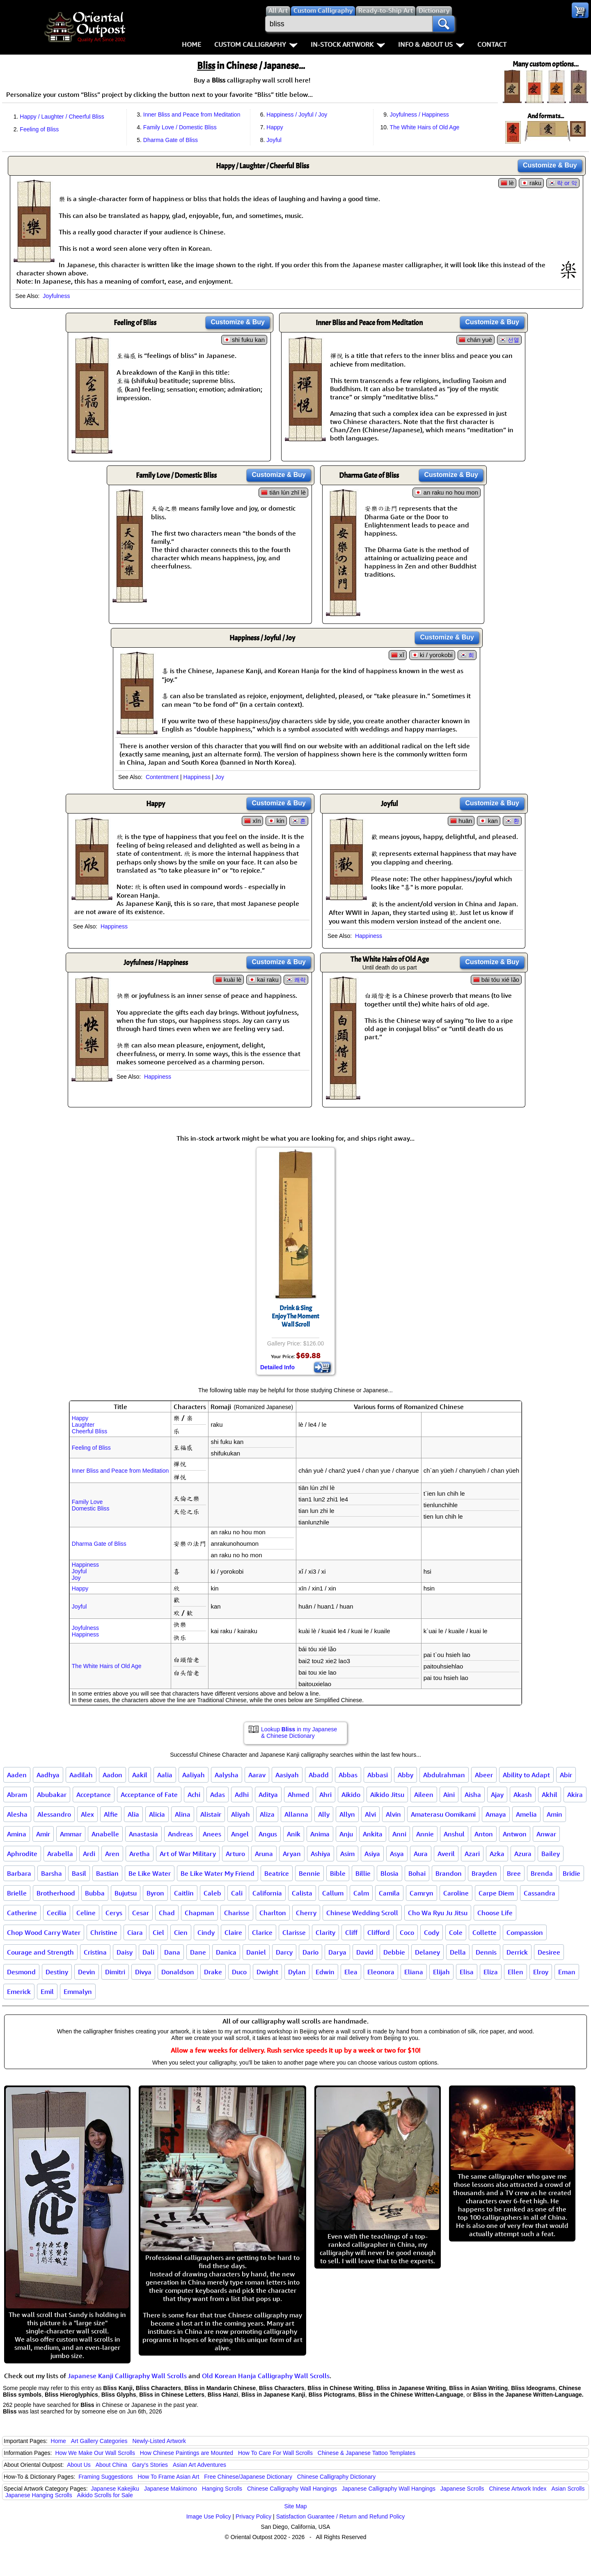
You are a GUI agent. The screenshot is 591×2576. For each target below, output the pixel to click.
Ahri (325, 1794)
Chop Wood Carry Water (43, 1932)
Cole (456, 1932)
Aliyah (240, 1814)
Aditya (268, 1794)
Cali (237, 1893)
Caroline (456, 1893)
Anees (212, 1834)
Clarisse (294, 1932)
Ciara (135, 1932)
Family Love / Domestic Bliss (180, 127)
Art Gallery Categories (99, 2441)
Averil (446, 1853)
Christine (103, 1932)
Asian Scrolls (567, 2488)
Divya (143, 1972)
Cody (431, 1932)
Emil (47, 1991)
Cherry (306, 1913)
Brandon (448, 1873)
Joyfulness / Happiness (419, 114)
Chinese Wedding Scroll (362, 1913)
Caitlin (184, 1893)
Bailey (550, 1853)
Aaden (17, 1775)
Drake (213, 1972)
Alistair (210, 1814)
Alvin (393, 1814)
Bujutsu (126, 1893)
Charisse (237, 1913)
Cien (181, 1932)
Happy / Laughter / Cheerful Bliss (62, 116)
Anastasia (143, 1834)
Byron (155, 1893)
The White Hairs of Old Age (425, 127)
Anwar (546, 1834)
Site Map (295, 2506)
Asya (397, 1853)
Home (191, 44)
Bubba (95, 1893)
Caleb (212, 1893)
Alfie (111, 1814)
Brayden (484, 1873)
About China (111, 2464)
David (364, 1952)
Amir (43, 1834)
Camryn (421, 1893)
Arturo (235, 1853)
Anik (293, 1834)
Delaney (427, 1952)
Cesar (140, 1913)
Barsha (51, 1873)
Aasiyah (287, 1775)
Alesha (17, 1814)
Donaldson (177, 1972)
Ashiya (320, 1853)
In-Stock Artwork (348, 44)
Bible (338, 1873)
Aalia (164, 1775)
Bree (514, 1873)
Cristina (95, 1952)
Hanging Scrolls (222, 2488)
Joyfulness (56, 296)
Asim (347, 1853)
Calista (302, 1893)
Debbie (394, 1952)
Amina (16, 1834)
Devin (86, 1972)
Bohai (417, 1873)
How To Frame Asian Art (168, 2476)
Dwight (267, 1972)
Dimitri (115, 1972)
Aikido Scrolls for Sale (105, 2495)
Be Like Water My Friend (217, 1873)
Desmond (21, 1972)
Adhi (242, 1794)
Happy (274, 127)
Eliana (413, 1972)
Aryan (292, 1853)
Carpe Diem (496, 1893)
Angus (268, 1834)
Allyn (347, 1814)
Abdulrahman (444, 1775)
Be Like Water (149, 1873)
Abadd (319, 1775)
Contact (491, 44)
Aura (421, 1853)
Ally (324, 1814)
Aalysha (226, 1775)
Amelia (526, 1814)
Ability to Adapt (526, 1775)
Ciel (158, 1932)
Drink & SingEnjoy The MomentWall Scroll (295, 1316)
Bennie (309, 1873)
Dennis (486, 1952)
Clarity (325, 1932)
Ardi (89, 1853)
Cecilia (56, 1913)
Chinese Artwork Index (518, 2488)
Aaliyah (193, 1775)
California (267, 1893)
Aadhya (48, 1775)
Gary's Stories (150, 2464)
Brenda (542, 1873)
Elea (350, 1972)
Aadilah (81, 1775)
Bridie (571, 1873)
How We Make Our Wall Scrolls (95, 2453)
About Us (79, 2464)
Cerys (113, 1913)
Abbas (348, 1775)
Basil (79, 1873)
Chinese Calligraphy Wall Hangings (292, 2488)
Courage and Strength (40, 1952)
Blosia (389, 1873)
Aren (112, 1853)
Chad (167, 1913)
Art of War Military (188, 1853)
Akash (522, 1794)
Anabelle (105, 1834)
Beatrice (276, 1873)
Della (458, 1952)
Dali (148, 1952)
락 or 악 (567, 183)
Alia (133, 1814)
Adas (217, 1794)
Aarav (257, 1775)
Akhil (549, 1794)
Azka (497, 1853)
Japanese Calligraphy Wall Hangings (388, 2488)
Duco (239, 1972)
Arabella (60, 1853)
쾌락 (300, 979)
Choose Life (495, 1913)
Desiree (549, 1952)
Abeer (484, 1775)
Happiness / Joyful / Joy (296, 114)
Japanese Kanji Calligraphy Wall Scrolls (127, 2376)
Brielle (17, 1893)
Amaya (496, 1814)
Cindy (206, 1932)
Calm (361, 1893)
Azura (522, 1853)
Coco (407, 1932)
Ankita (373, 1834)
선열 (513, 340)
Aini (449, 1794)
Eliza (490, 1972)
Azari (472, 1853)
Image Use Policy (208, 2516)
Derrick (517, 1952)
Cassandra (539, 1893)
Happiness (197, 777)
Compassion (524, 1932)
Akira (575, 1794)
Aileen (423, 1794)
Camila (389, 1893)
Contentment (162, 777)
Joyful (274, 140)
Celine (86, 1913)
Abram (17, 1794)
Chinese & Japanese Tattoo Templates (366, 2453)
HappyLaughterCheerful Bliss (89, 1425)
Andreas (180, 1834)
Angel (240, 1834)
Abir (566, 1775)
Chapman (199, 1913)
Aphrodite (22, 1853)
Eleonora (380, 1972)
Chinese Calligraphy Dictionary (336, 2476)
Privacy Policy (253, 2516)
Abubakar (51, 1794)
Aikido (350, 1794)
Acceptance (93, 1794)
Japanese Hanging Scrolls (38, 2495)
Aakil (139, 1775)
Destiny (57, 1972)
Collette (484, 1932)
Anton (483, 1834)
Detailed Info (277, 1367)
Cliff (351, 1932)
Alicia (157, 1814)
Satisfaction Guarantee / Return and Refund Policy (340, 2516)
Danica (226, 1952)
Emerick (19, 1991)
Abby (405, 1775)
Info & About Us (431, 44)
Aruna (264, 1853)
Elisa (467, 1972)
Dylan (297, 1972)
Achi (194, 1794)
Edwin (325, 1972)
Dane (198, 1952)
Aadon (112, 1775)
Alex (87, 1814)
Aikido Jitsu (387, 1794)
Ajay (497, 1794)
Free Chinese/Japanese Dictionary (248, 2476)
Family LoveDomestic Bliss (91, 1505)
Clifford (378, 1932)
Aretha (139, 1853)
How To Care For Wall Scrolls (275, 2453)
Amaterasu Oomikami (443, 1814)
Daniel (256, 1952)
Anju (346, 1834)
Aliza (267, 1814)
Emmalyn (78, 1991)
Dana (172, 1952)
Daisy (125, 1952)
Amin (554, 1814)
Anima (320, 1834)
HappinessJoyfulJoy (85, 1571)
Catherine (22, 1913)
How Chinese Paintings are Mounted (186, 2453)
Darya (337, 1952)
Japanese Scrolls (462, 2488)
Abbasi (377, 1775)
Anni (399, 1834)
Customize (550, 165)
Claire (233, 1932)
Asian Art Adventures (199, 2464)
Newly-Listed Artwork (159, 2441)
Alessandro (54, 1814)
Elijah (441, 1972)
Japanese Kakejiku (115, 2488)
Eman (566, 1972)
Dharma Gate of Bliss (170, 140)
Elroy (540, 1972)
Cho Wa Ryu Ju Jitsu (437, 1913)
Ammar (71, 1834)
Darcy (284, 1952)
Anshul (454, 1834)
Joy (219, 777)
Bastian (107, 1873)
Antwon (515, 1834)
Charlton (272, 1913)
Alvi (370, 1814)
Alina (182, 1814)
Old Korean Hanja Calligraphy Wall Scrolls (266, 2376)
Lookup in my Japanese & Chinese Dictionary (299, 1732)
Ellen (515, 1972)
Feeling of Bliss (39, 129)
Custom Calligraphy (256, 44)
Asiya (372, 1853)
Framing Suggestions (105, 2476)
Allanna (296, 1814)
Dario (310, 1952)
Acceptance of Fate (149, 1794)
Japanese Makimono (170, 2488)
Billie (363, 1873)
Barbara (19, 1873)
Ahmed (298, 1794)
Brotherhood (56, 1893)
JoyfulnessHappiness (85, 1631)
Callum (333, 1893)
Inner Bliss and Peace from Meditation (192, 114)
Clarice (262, 1932)
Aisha (473, 1794)
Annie (425, 1834)
